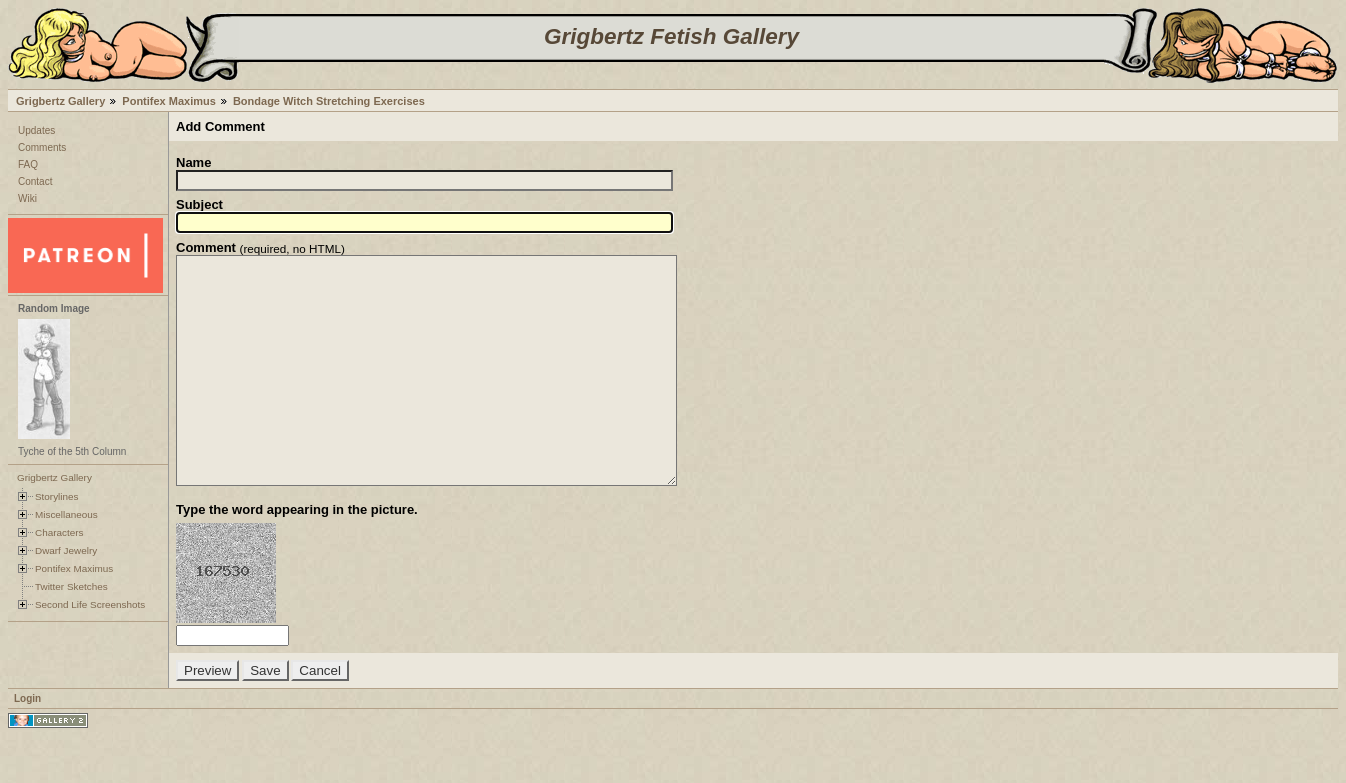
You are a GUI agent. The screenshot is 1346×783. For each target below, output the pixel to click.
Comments (42, 147)
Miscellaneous (66, 514)
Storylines (57, 496)
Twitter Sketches (71, 586)
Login (27, 743)
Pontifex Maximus (169, 101)
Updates (36, 130)
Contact (35, 181)
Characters (59, 532)
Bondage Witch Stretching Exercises (329, 101)
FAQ (28, 164)
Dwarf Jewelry (66, 550)
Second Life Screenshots (90, 604)
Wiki (27, 198)
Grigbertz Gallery (60, 101)
